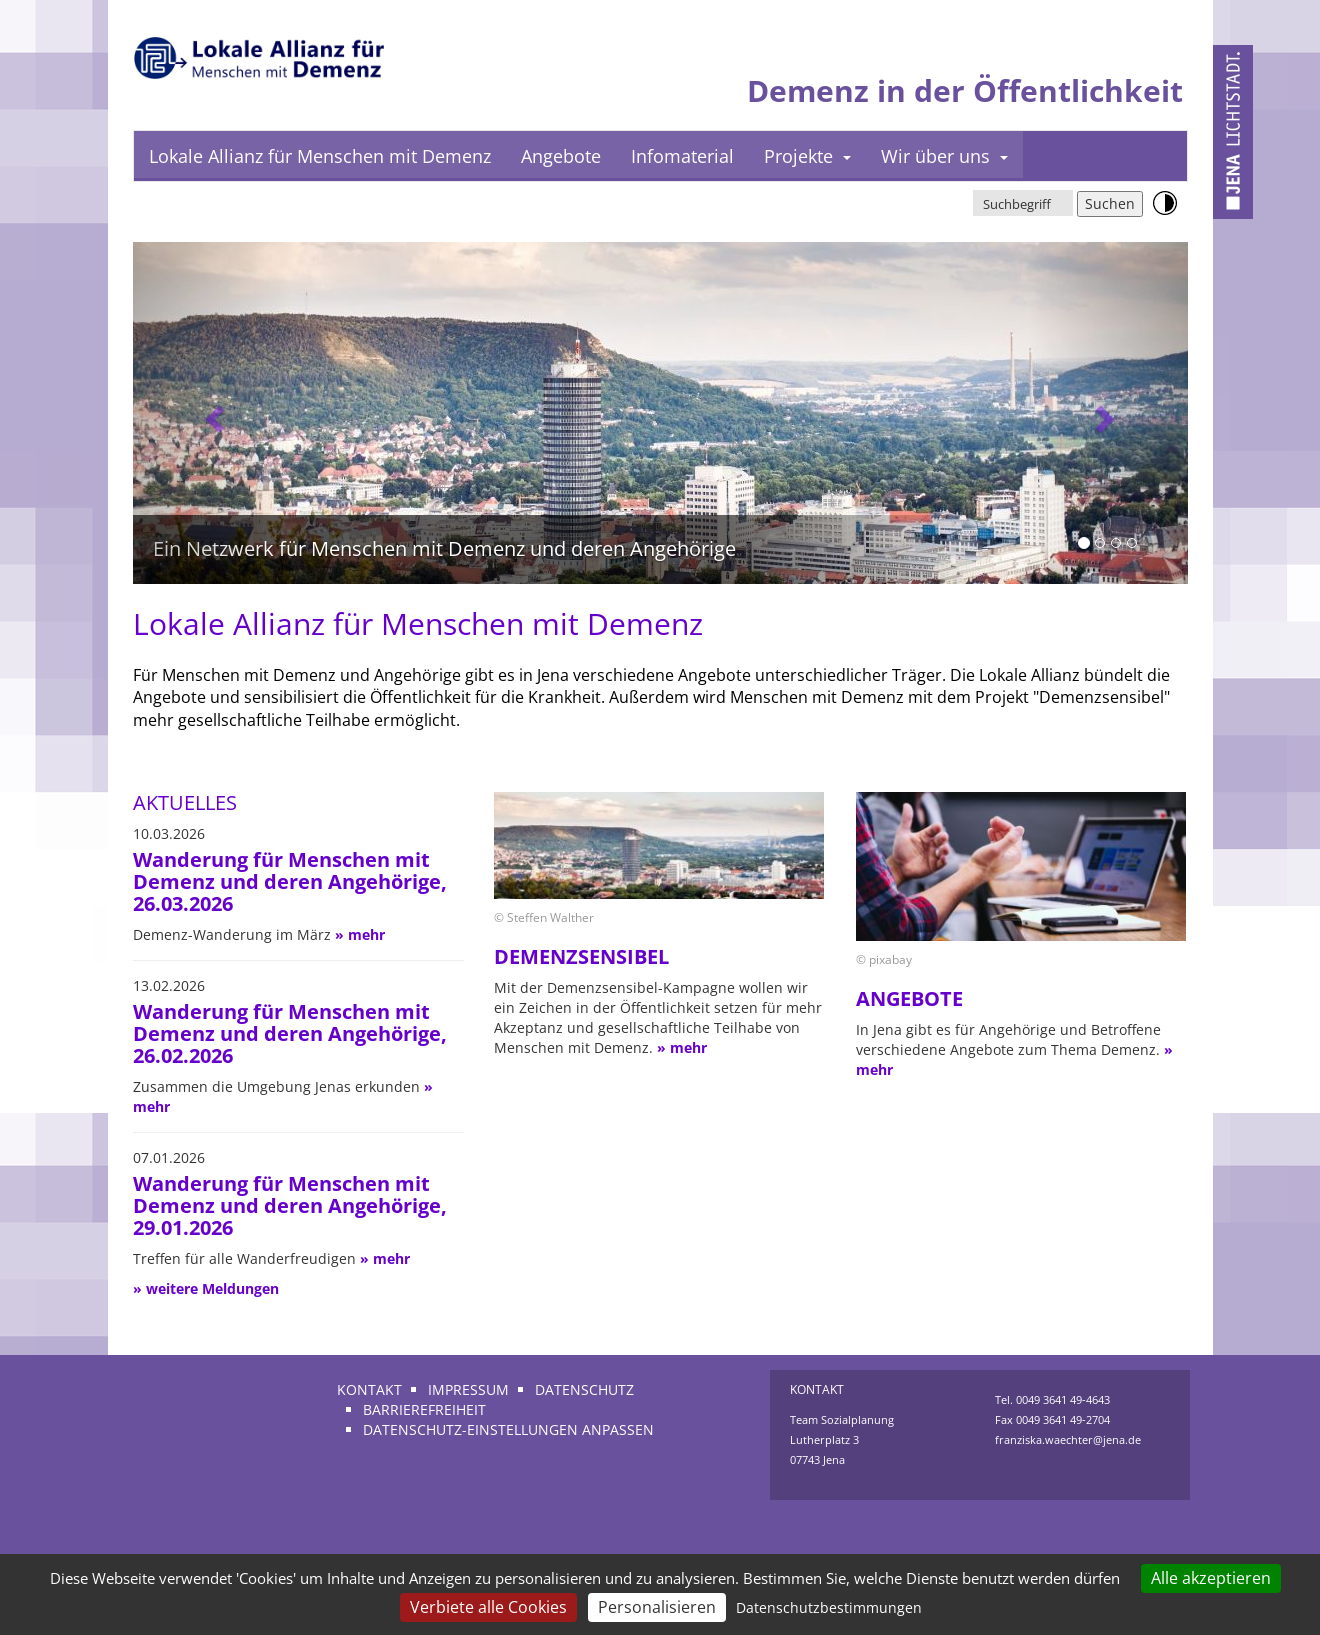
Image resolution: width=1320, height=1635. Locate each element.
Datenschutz (584, 1389)
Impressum (468, 1389)
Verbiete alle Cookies (488, 1607)
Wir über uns (944, 156)
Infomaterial (682, 156)
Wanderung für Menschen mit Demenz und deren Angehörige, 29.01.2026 (290, 1205)
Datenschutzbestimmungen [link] (829, 1607)
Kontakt (369, 1389)
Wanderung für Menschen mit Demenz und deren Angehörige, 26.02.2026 (290, 1033)
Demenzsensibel (581, 956)
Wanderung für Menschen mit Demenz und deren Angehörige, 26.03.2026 (290, 881)
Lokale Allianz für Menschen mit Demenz (320, 156)
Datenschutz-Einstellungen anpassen (508, 1429)
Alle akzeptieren (1211, 1578)
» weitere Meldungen (206, 1288)
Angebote (561, 156)
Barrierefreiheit (424, 1409)
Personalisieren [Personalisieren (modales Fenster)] (657, 1607)
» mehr (360, 934)
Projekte (807, 156)
